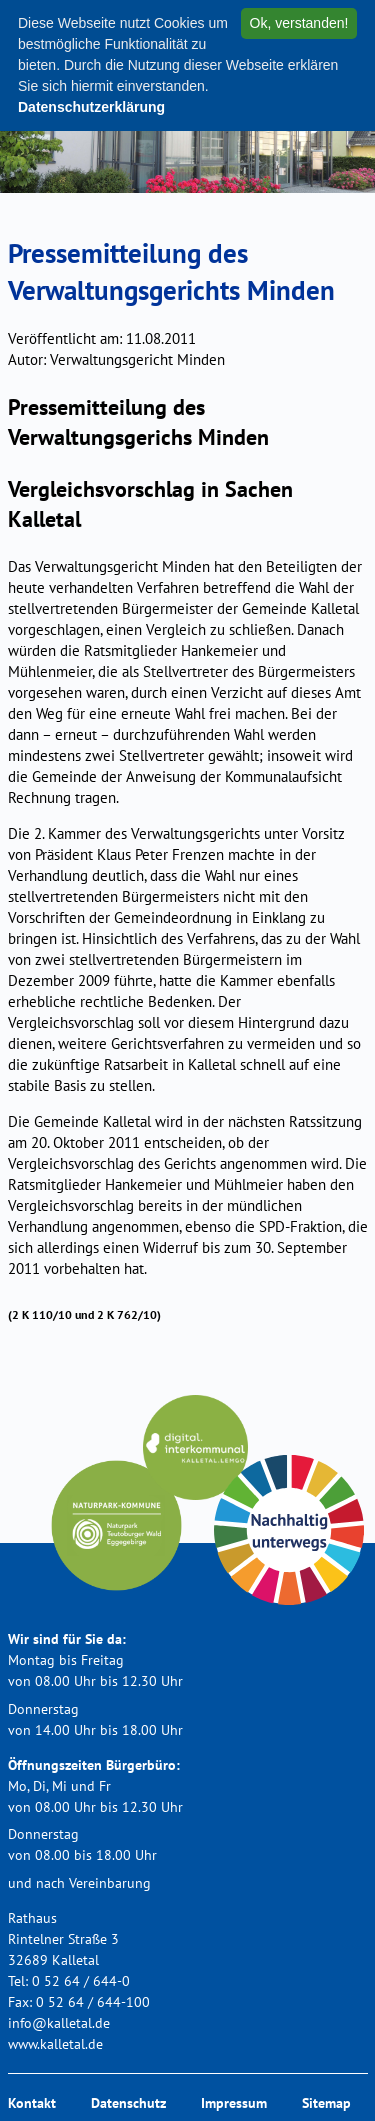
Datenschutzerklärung (91, 107)
